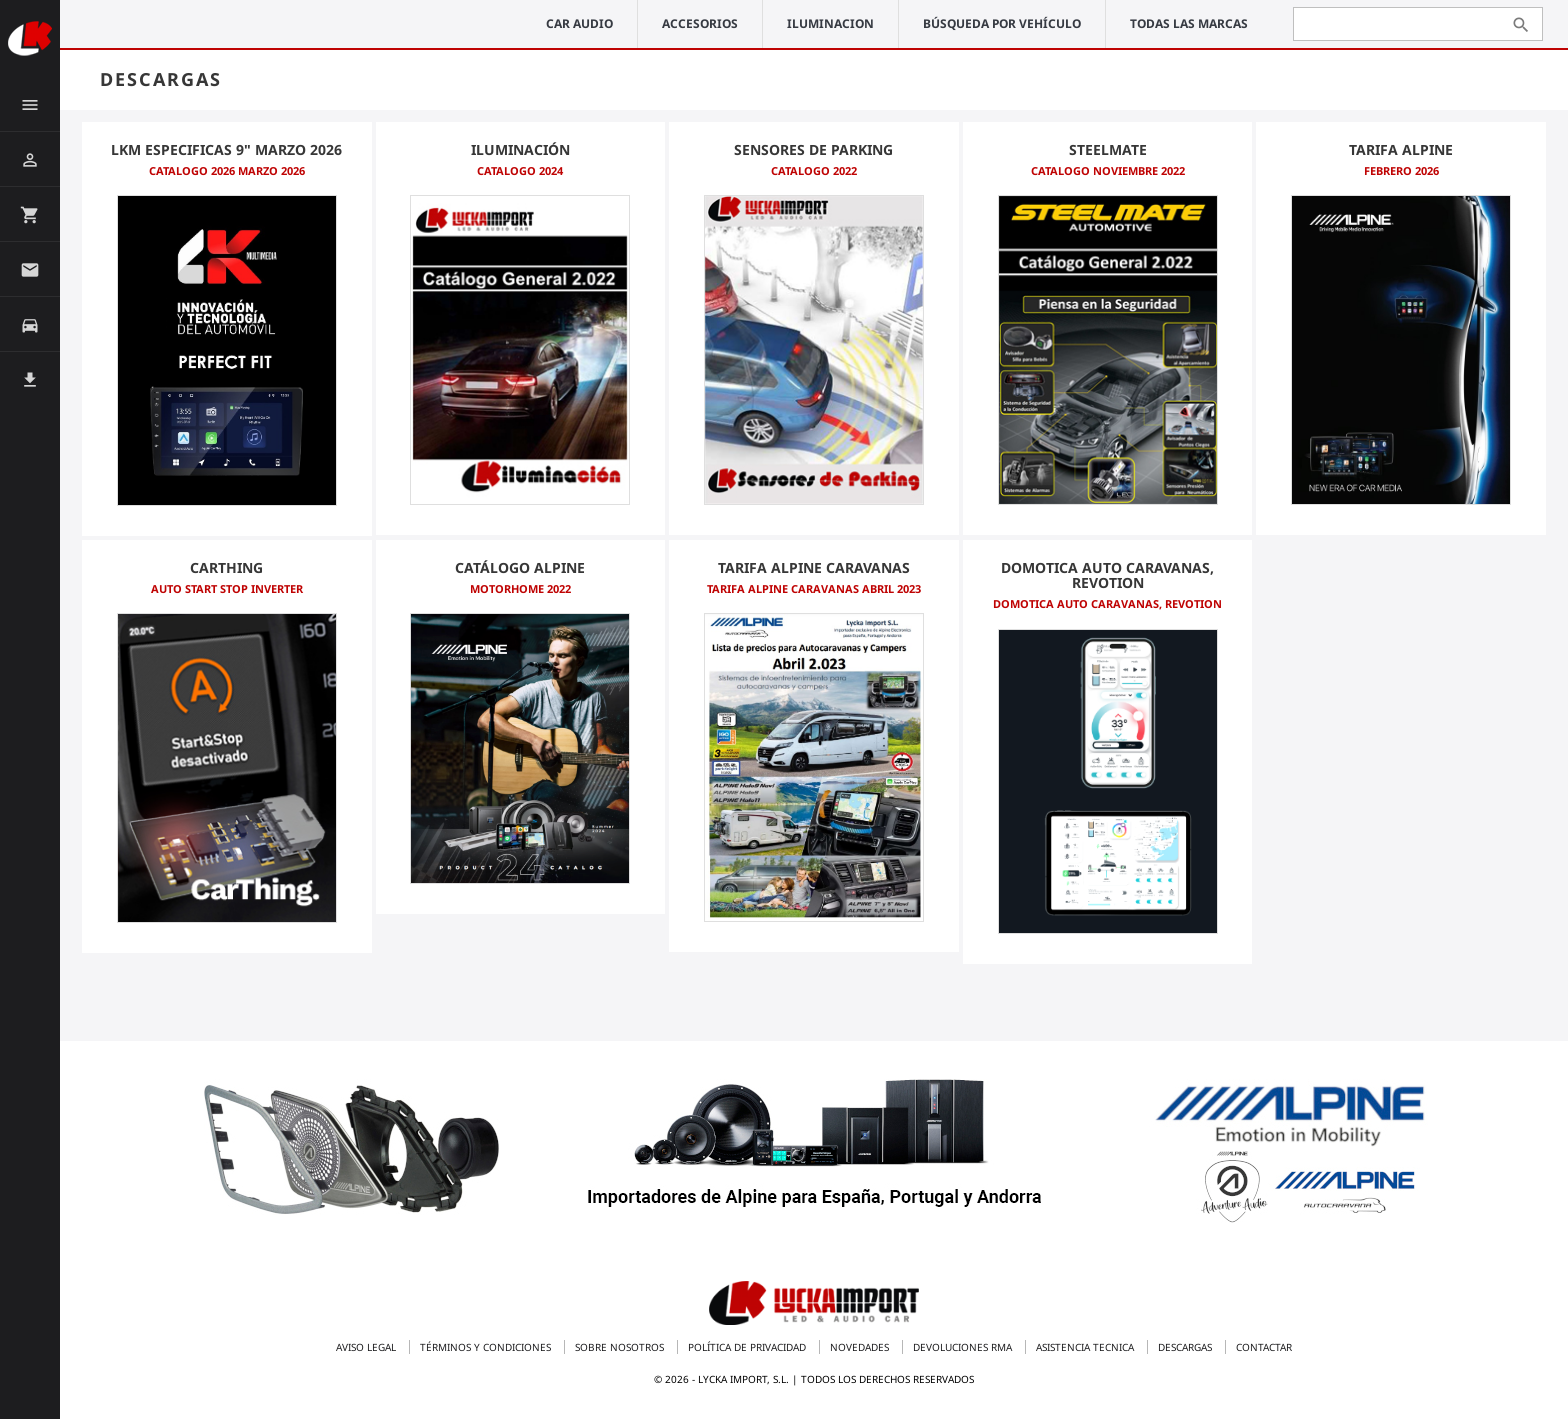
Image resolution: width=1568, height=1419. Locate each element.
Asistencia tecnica (1086, 1347)
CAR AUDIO (579, 23)
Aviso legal (367, 1347)
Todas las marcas (1189, 23)
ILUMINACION (830, 23)
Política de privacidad (748, 1347)
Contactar (1264, 1347)
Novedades (861, 1347)
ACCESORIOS (700, 23)
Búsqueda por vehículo (1002, 23)
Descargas (1186, 1347)
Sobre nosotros (621, 1347)
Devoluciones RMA (964, 1347)
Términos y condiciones (487, 1347)
